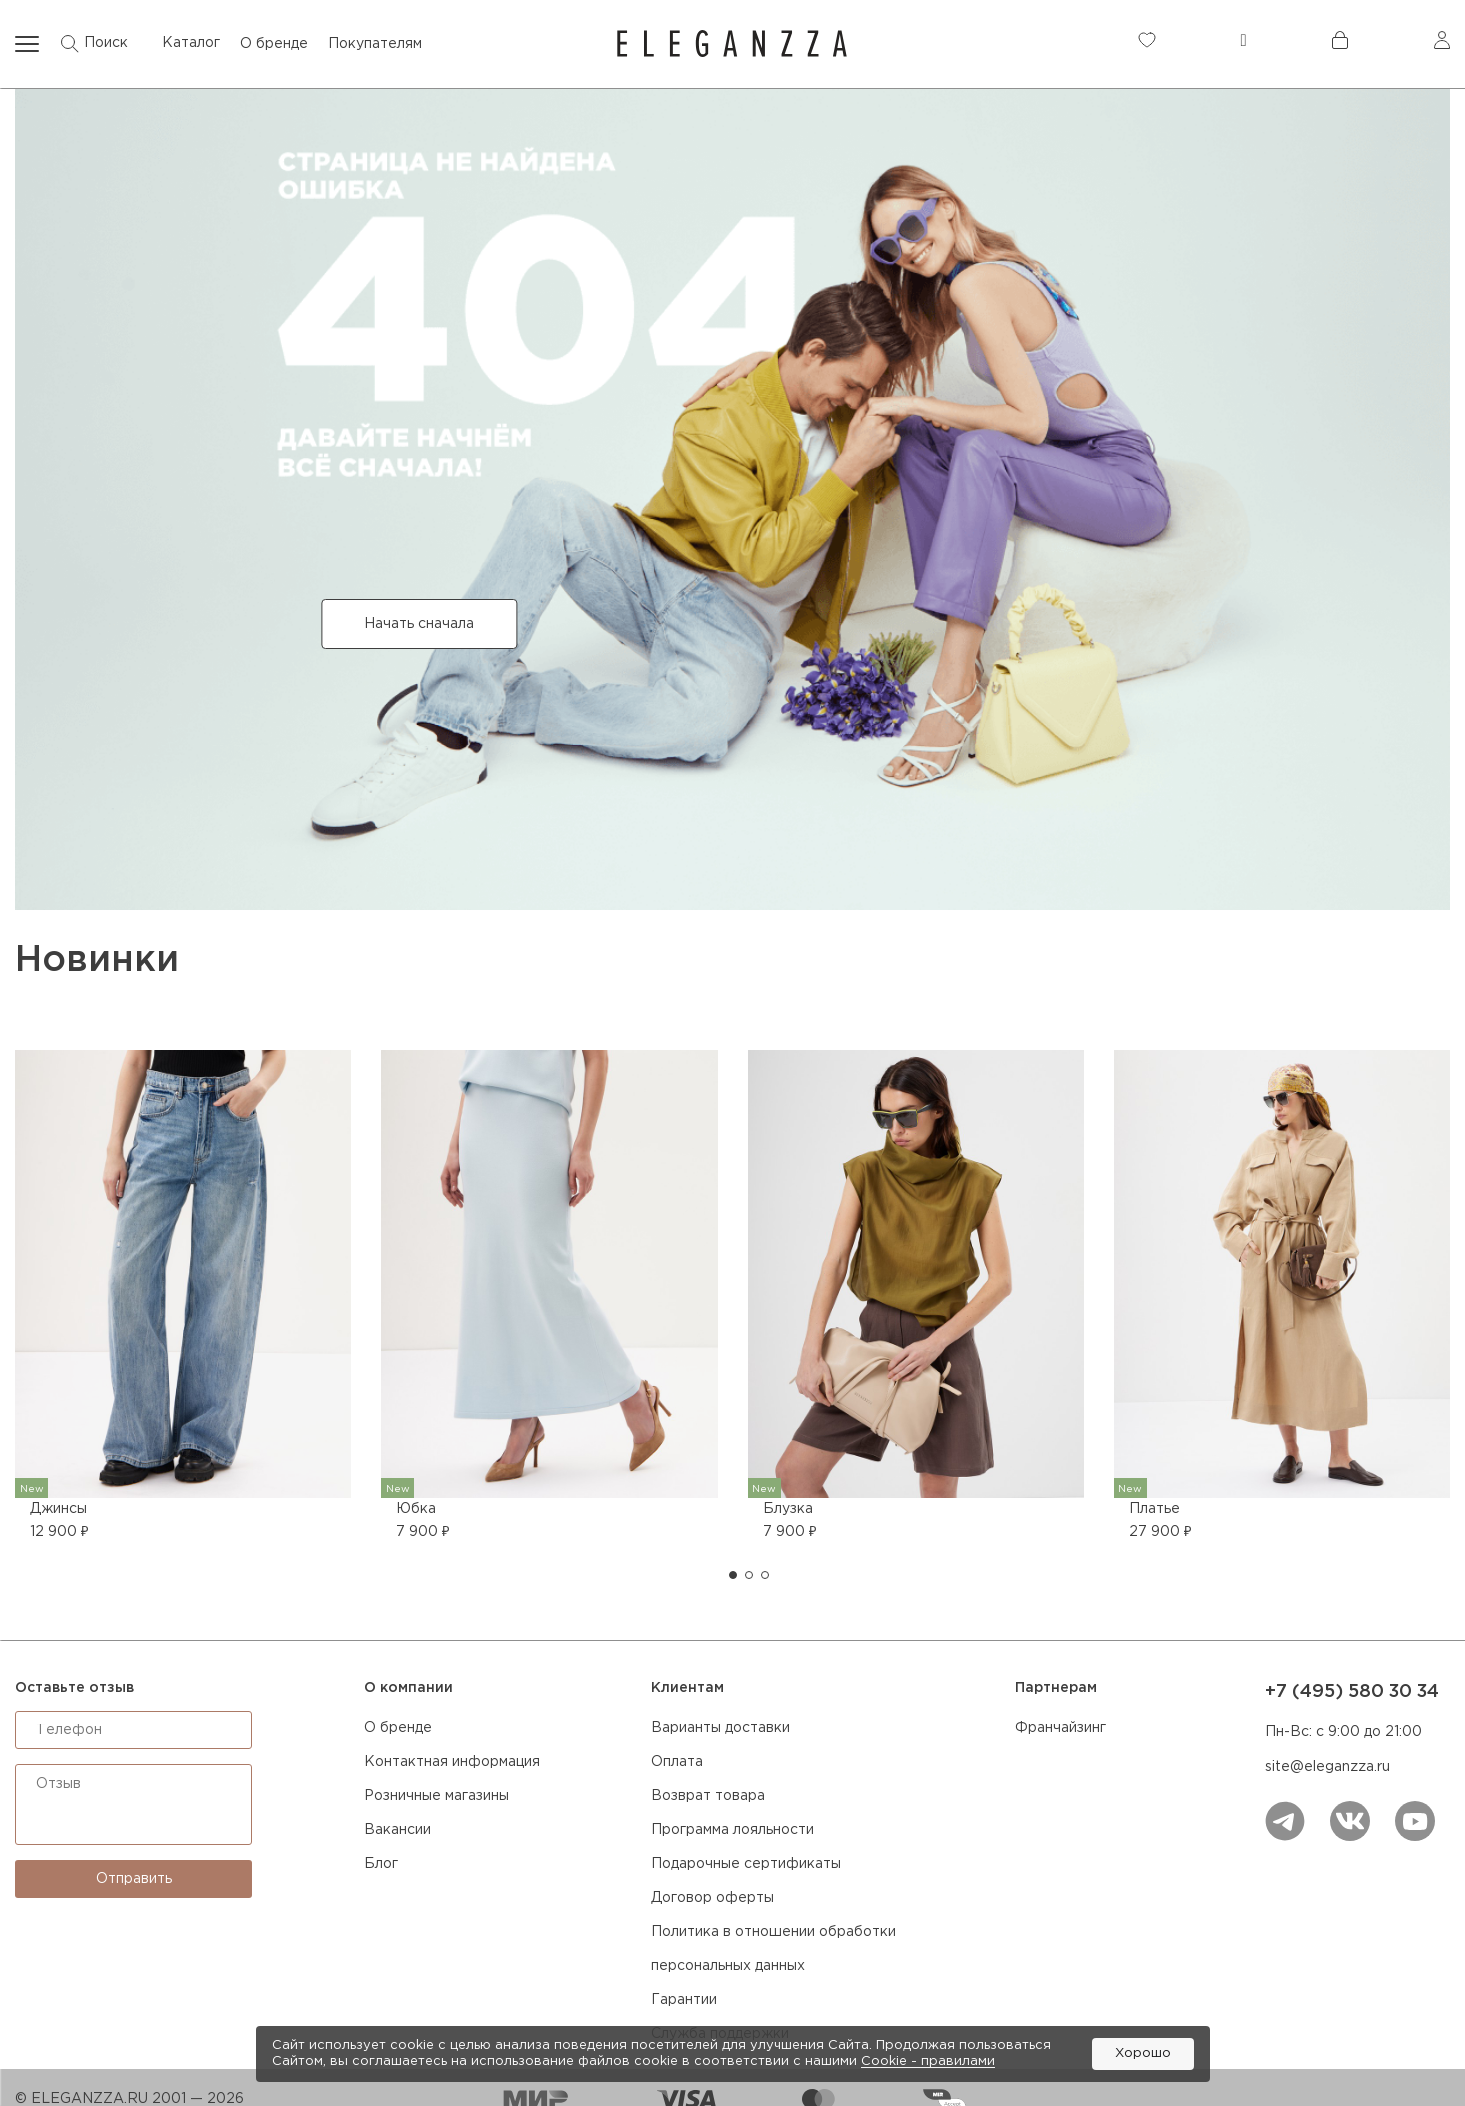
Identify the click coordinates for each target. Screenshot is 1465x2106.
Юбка (416, 1509)
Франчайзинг (1060, 1728)
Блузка (788, 1509)
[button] (733, 1575)
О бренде (398, 1728)
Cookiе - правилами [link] (928, 2061)
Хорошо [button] (1143, 2053)
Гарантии (684, 2000)
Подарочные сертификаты (746, 1864)
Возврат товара (708, 1796)
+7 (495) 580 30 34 (1352, 1692)
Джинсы (58, 1509)
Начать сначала (419, 624)
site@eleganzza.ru (1327, 1767)
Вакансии (397, 1830)
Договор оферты (712, 1898)
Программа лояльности (732, 1830)
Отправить (134, 1879)
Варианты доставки (720, 1728)
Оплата (677, 1762)
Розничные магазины (436, 1796)
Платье (1154, 1509)
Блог (381, 1864)
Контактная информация (452, 1762)
